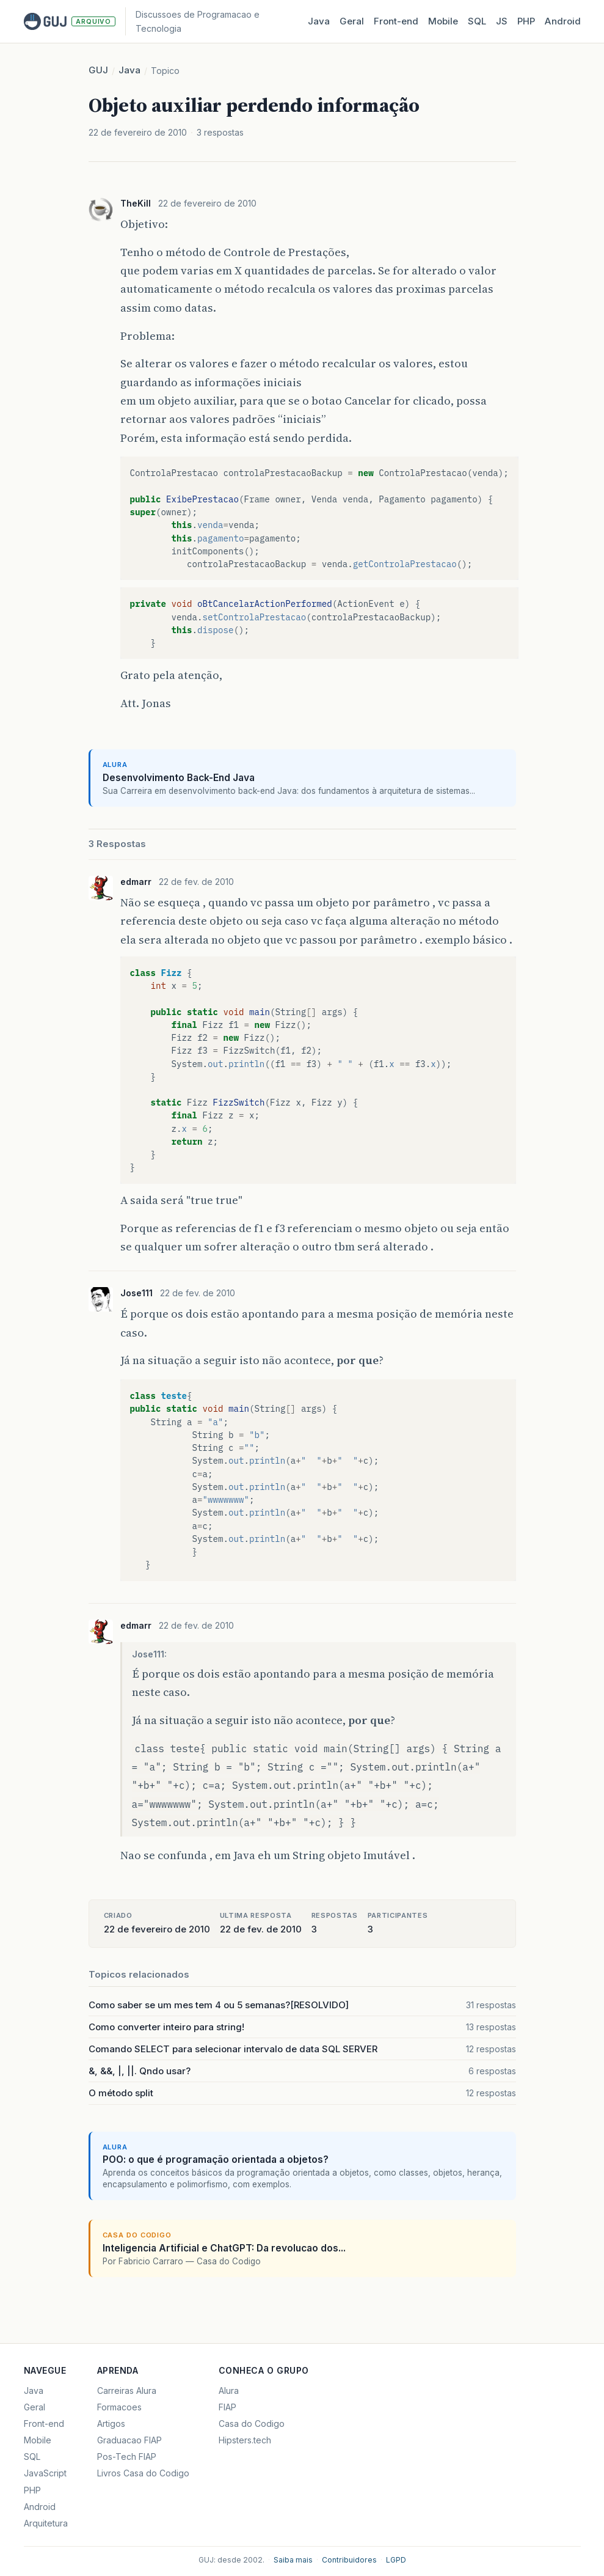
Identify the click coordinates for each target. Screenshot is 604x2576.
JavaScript (45, 2473)
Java (319, 21)
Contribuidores (349, 2559)
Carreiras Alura (126, 2390)
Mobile (443, 21)
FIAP (227, 2407)
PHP (526, 21)
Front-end (44, 2423)
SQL (477, 21)
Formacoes (119, 2407)
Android (563, 21)
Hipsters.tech (245, 2440)
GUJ (98, 70)
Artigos (111, 2423)
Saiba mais (293, 2559)
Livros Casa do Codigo (143, 2473)
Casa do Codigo (252, 2423)
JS (502, 21)
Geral (352, 21)
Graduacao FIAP (129, 2440)
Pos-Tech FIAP (126, 2456)
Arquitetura (46, 2523)
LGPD (396, 2559)
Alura (229, 2390)
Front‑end (396, 21)
